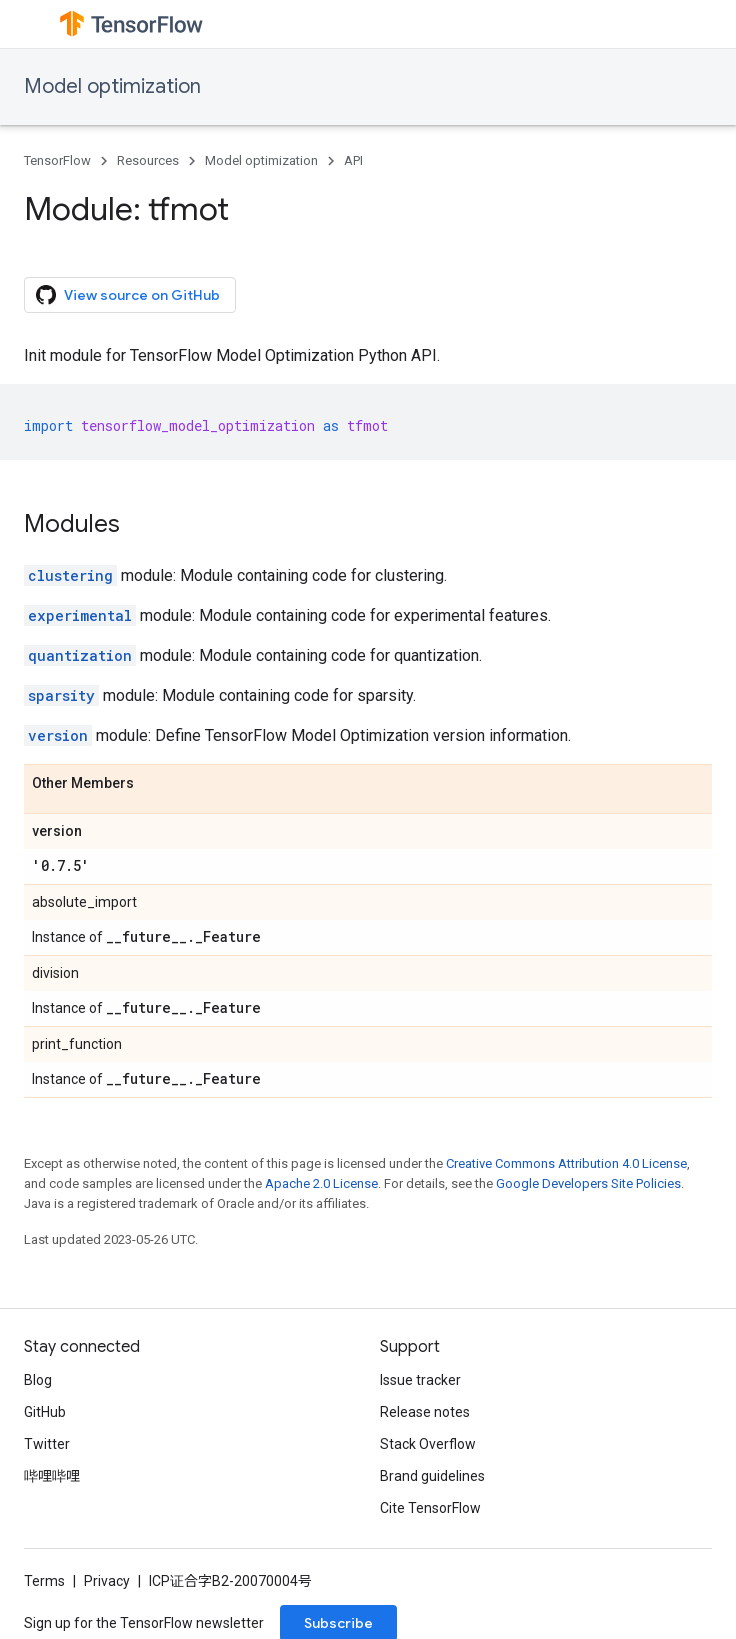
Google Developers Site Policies (588, 1183)
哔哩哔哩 (52, 1476)
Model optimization (112, 86)
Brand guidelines (432, 1476)
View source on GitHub (128, 295)
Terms (44, 1581)
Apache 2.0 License (321, 1183)
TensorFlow (57, 160)
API (353, 160)
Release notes (425, 1412)
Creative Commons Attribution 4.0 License (566, 1163)
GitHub (45, 1412)
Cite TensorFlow (430, 1508)
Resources (148, 160)
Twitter (47, 1444)
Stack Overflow (428, 1444)
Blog (38, 1380)
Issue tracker (420, 1380)
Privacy (107, 1581)
